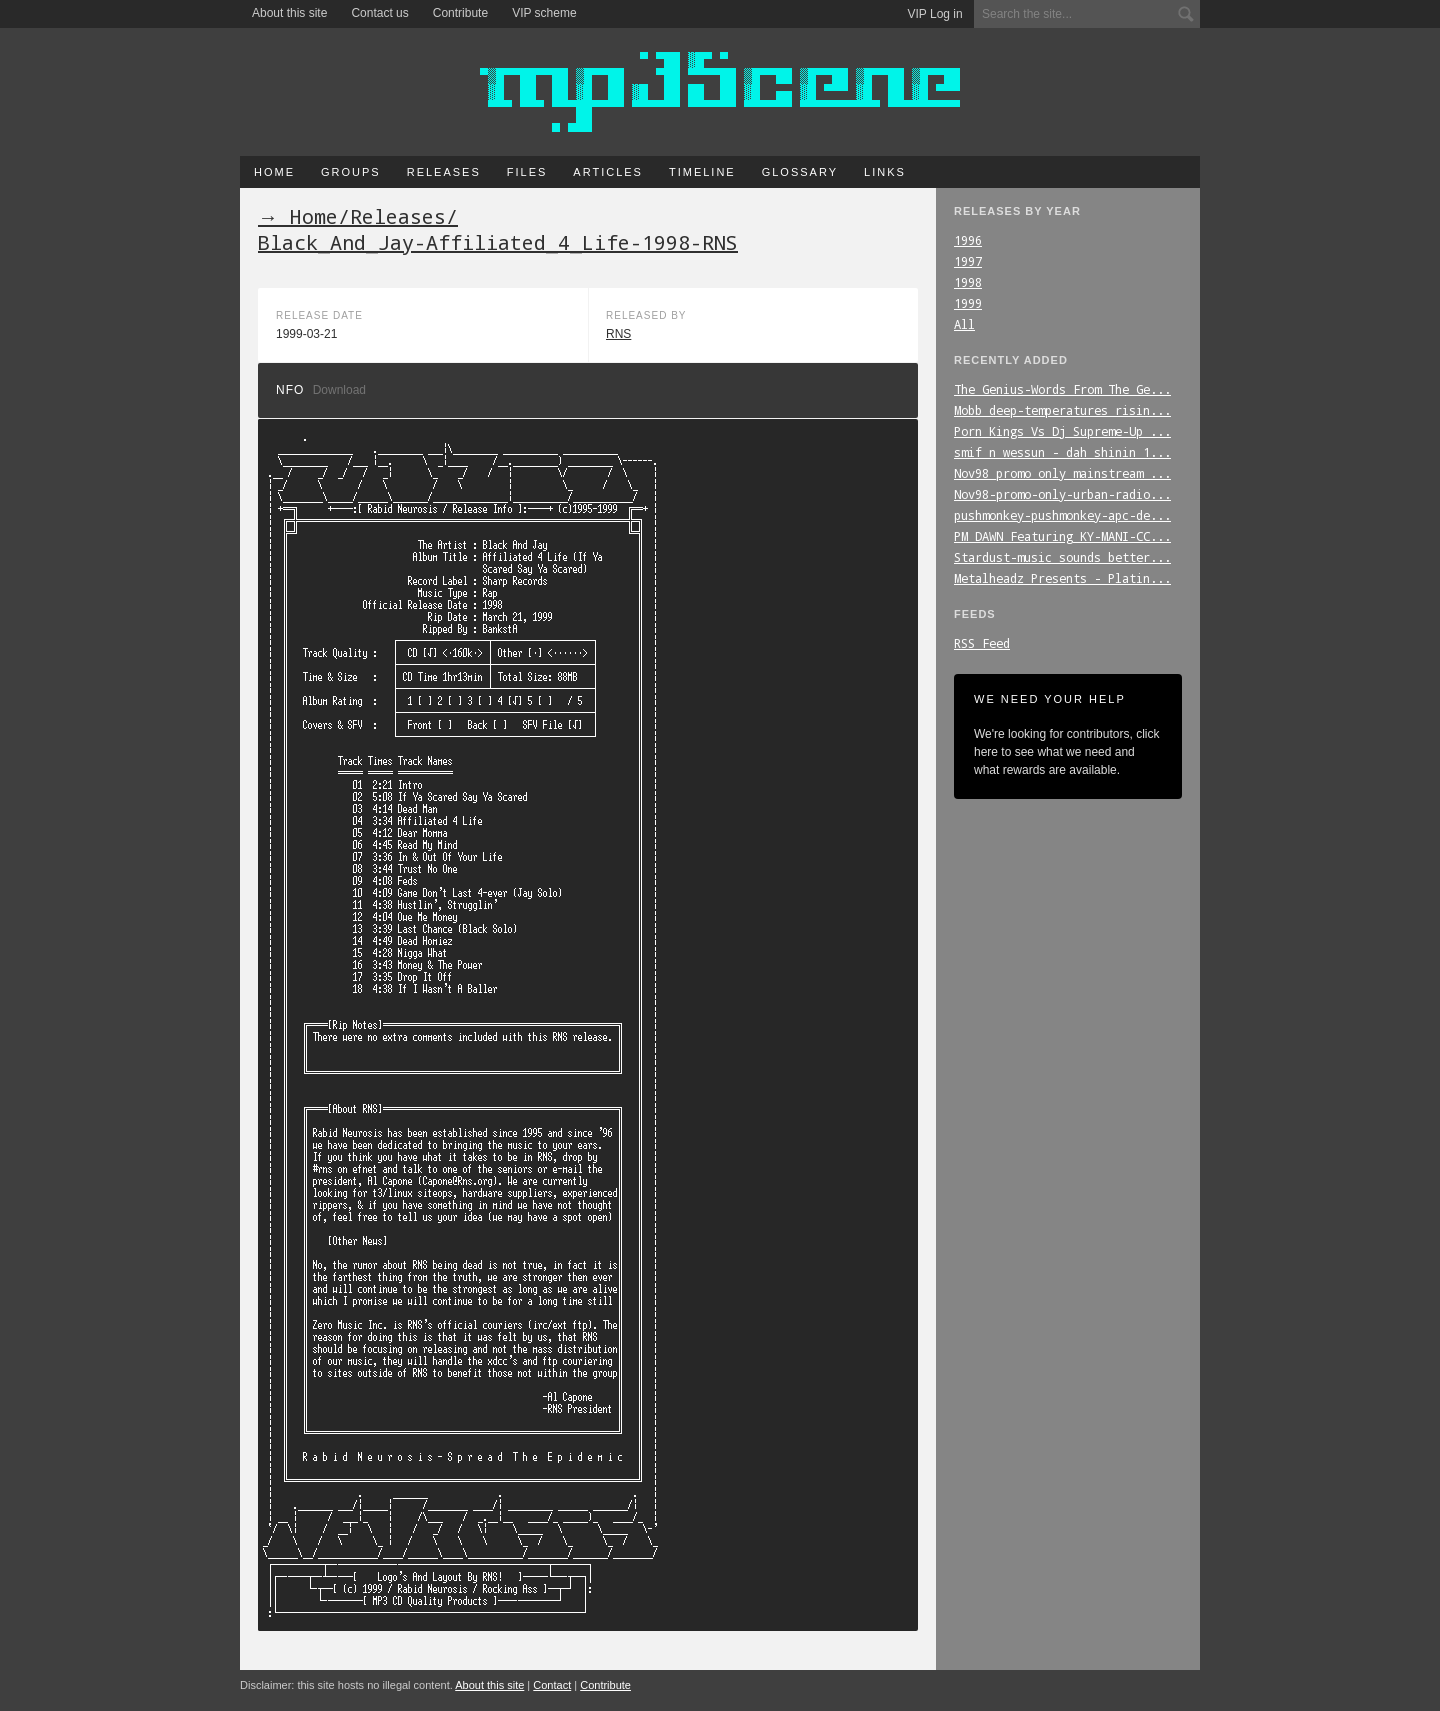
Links (885, 172)
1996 (968, 240)
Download (339, 390)
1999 (968, 303)
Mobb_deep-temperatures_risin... (1062, 410)
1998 (968, 282)
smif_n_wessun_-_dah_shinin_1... (1062, 452)
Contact (552, 1685)
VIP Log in (935, 14)
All (964, 324)
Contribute (460, 13)
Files (527, 172)
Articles (608, 172)
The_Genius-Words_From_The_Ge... (1062, 389)
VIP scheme (544, 13)
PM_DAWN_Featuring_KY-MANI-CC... (1062, 536)
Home (274, 172)
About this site (289, 13)
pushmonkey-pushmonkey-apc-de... (1062, 515)
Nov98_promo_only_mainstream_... (1062, 473)
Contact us (379, 13)
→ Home (298, 216)
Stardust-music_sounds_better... (1062, 557)
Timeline (702, 172)
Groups (351, 172)
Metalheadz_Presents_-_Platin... (1062, 578)
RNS (618, 334)
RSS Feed (982, 643)
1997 (968, 261)
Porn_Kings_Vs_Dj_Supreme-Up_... (1062, 431)
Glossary (800, 172)
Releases (444, 172)
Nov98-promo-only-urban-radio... (1062, 494)
